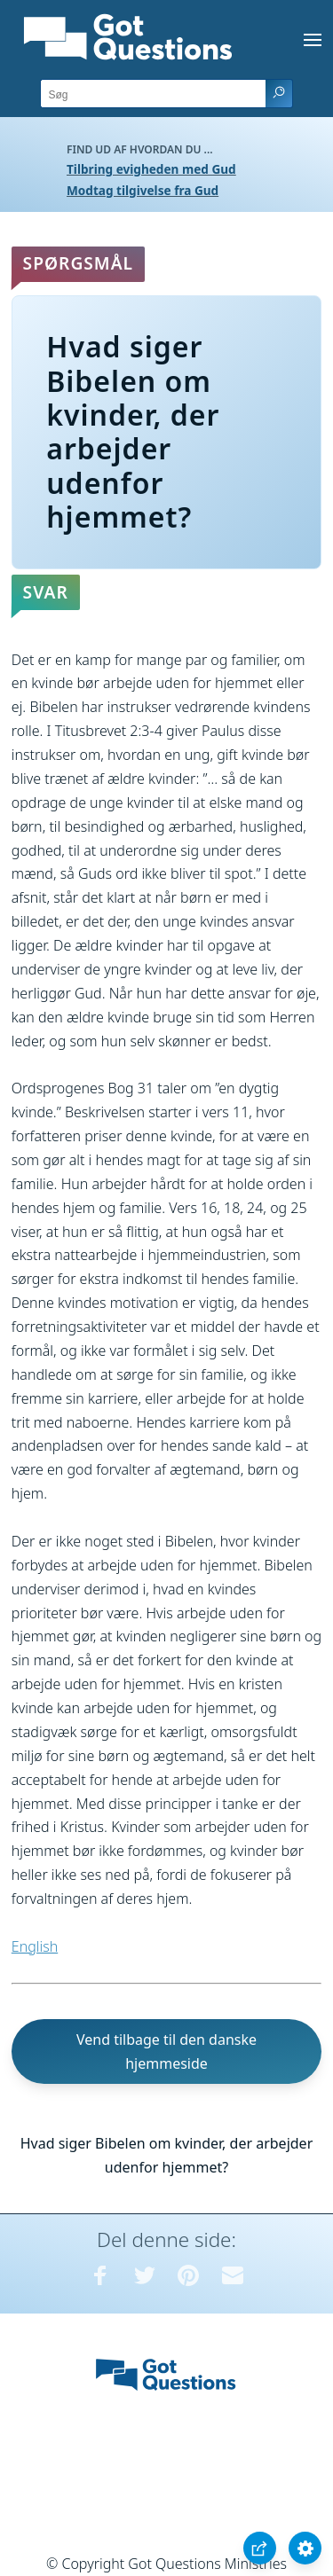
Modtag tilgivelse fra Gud (142, 190)
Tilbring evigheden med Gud (151, 169)
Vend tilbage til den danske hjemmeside (166, 2051)
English (35, 1946)
